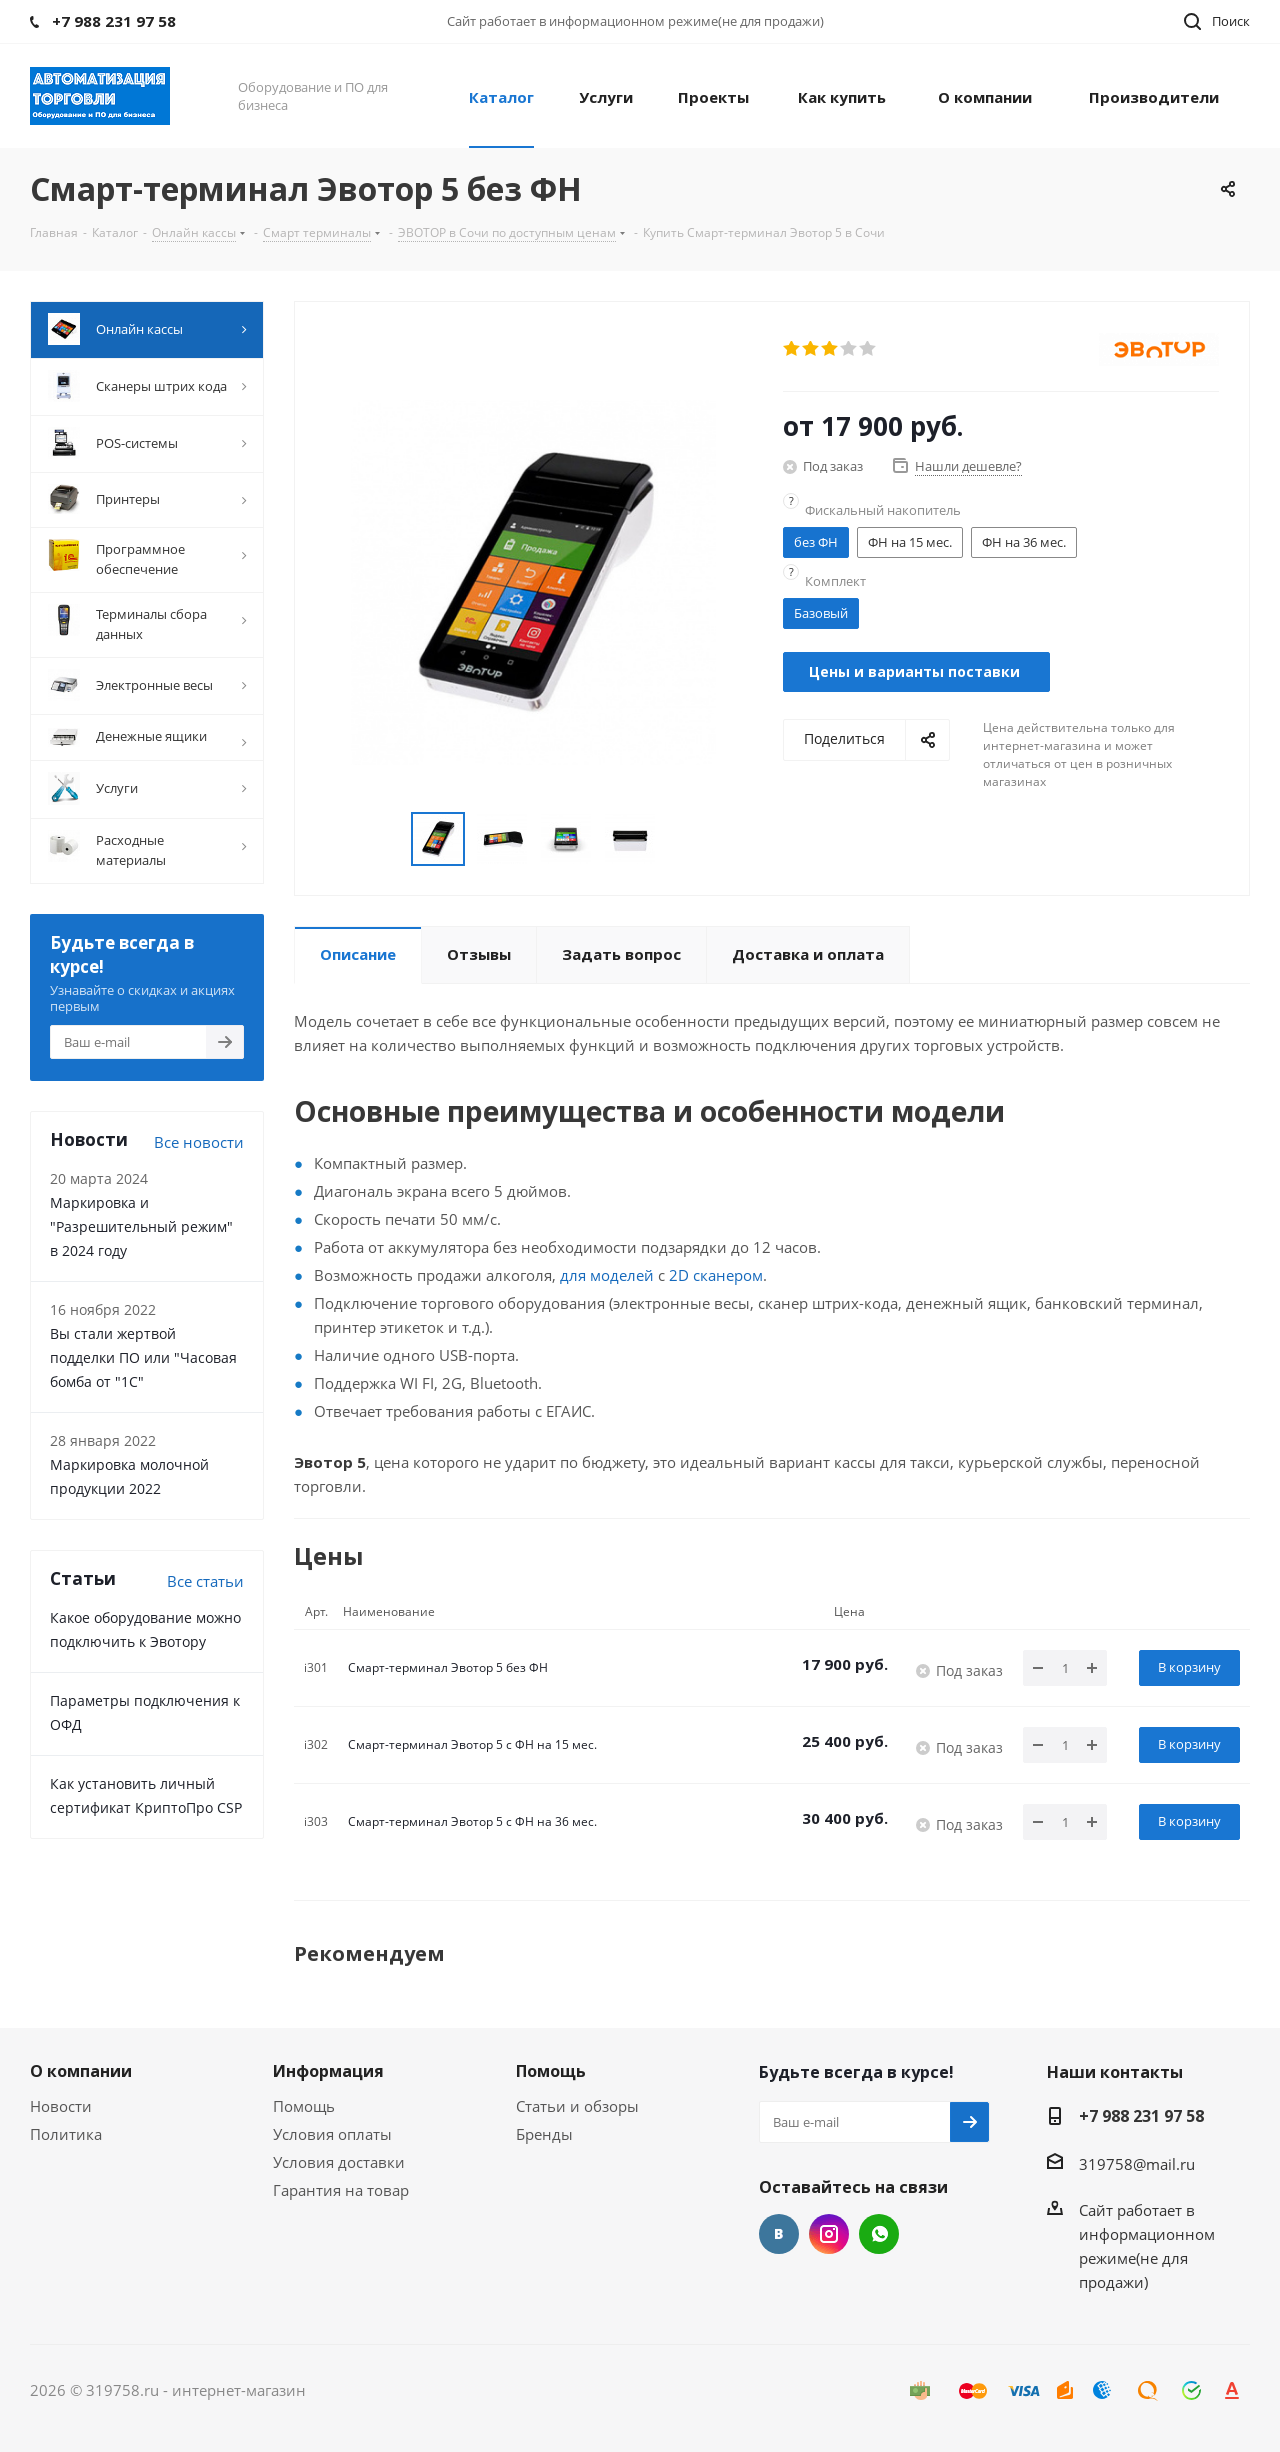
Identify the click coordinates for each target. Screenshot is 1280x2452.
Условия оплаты (332, 2134)
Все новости (199, 1142)
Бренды (544, 2134)
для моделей (607, 1275)
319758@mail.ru (1137, 2164)
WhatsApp (879, 2234)
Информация (328, 2071)
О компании (81, 2071)
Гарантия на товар (341, 2190)
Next (679, 839)
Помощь (304, 2106)
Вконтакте (779, 2234)
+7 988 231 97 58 (1141, 2116)
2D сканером (716, 1275)
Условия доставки (339, 2162)
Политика (66, 2134)
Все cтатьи (205, 1581)
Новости (61, 2106)
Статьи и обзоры (577, 2106)
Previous (387, 839)
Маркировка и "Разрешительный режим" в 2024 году (141, 1226)
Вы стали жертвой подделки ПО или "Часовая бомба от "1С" (143, 1357)
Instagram (829, 2234)
